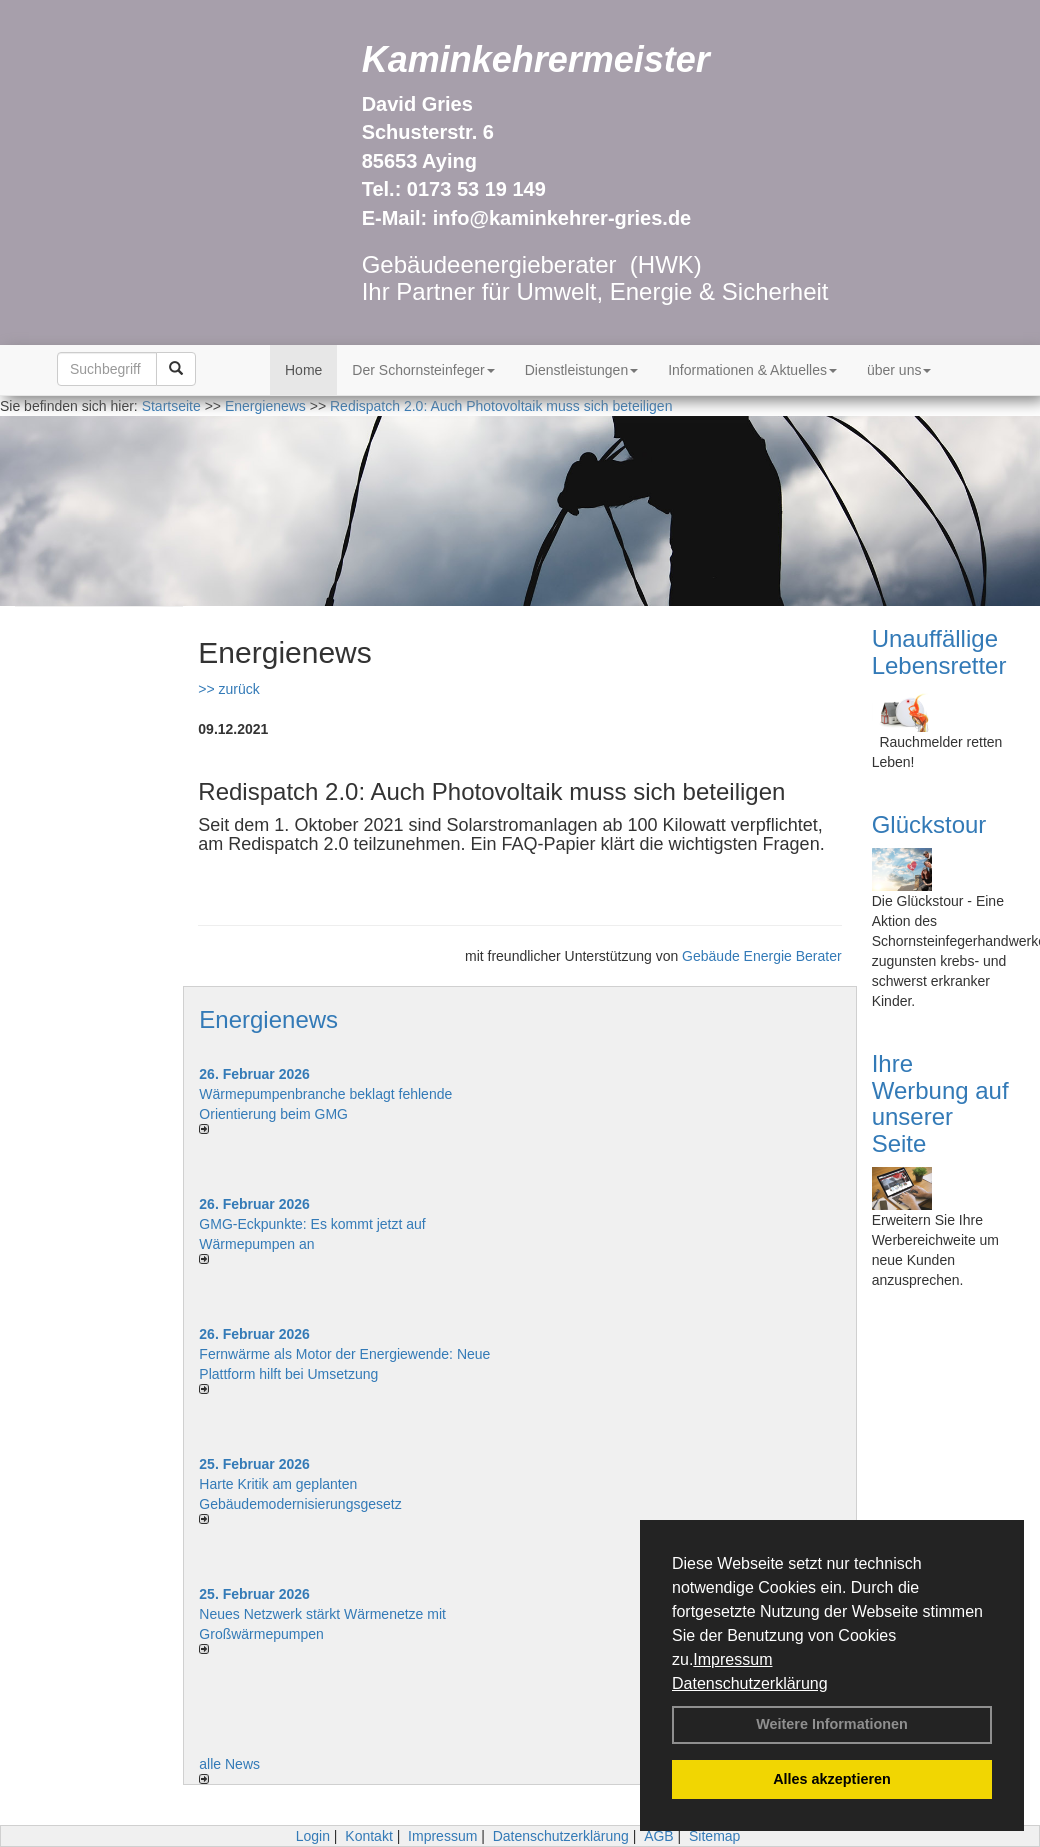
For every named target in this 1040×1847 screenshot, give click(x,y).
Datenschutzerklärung (750, 1683)
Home (303, 370)
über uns (899, 370)
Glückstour (929, 824)
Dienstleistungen (582, 370)
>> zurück (228, 689)
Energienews (268, 1019)
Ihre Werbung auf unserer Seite (940, 1103)
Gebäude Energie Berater (762, 956)
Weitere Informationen (832, 1724)
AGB (659, 1836)
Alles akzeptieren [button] (832, 1779)
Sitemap (714, 1836)
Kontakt (368, 1836)
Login (313, 1836)
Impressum (732, 1659)
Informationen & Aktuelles (752, 370)
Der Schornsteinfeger (423, 370)
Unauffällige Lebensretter (939, 651)
